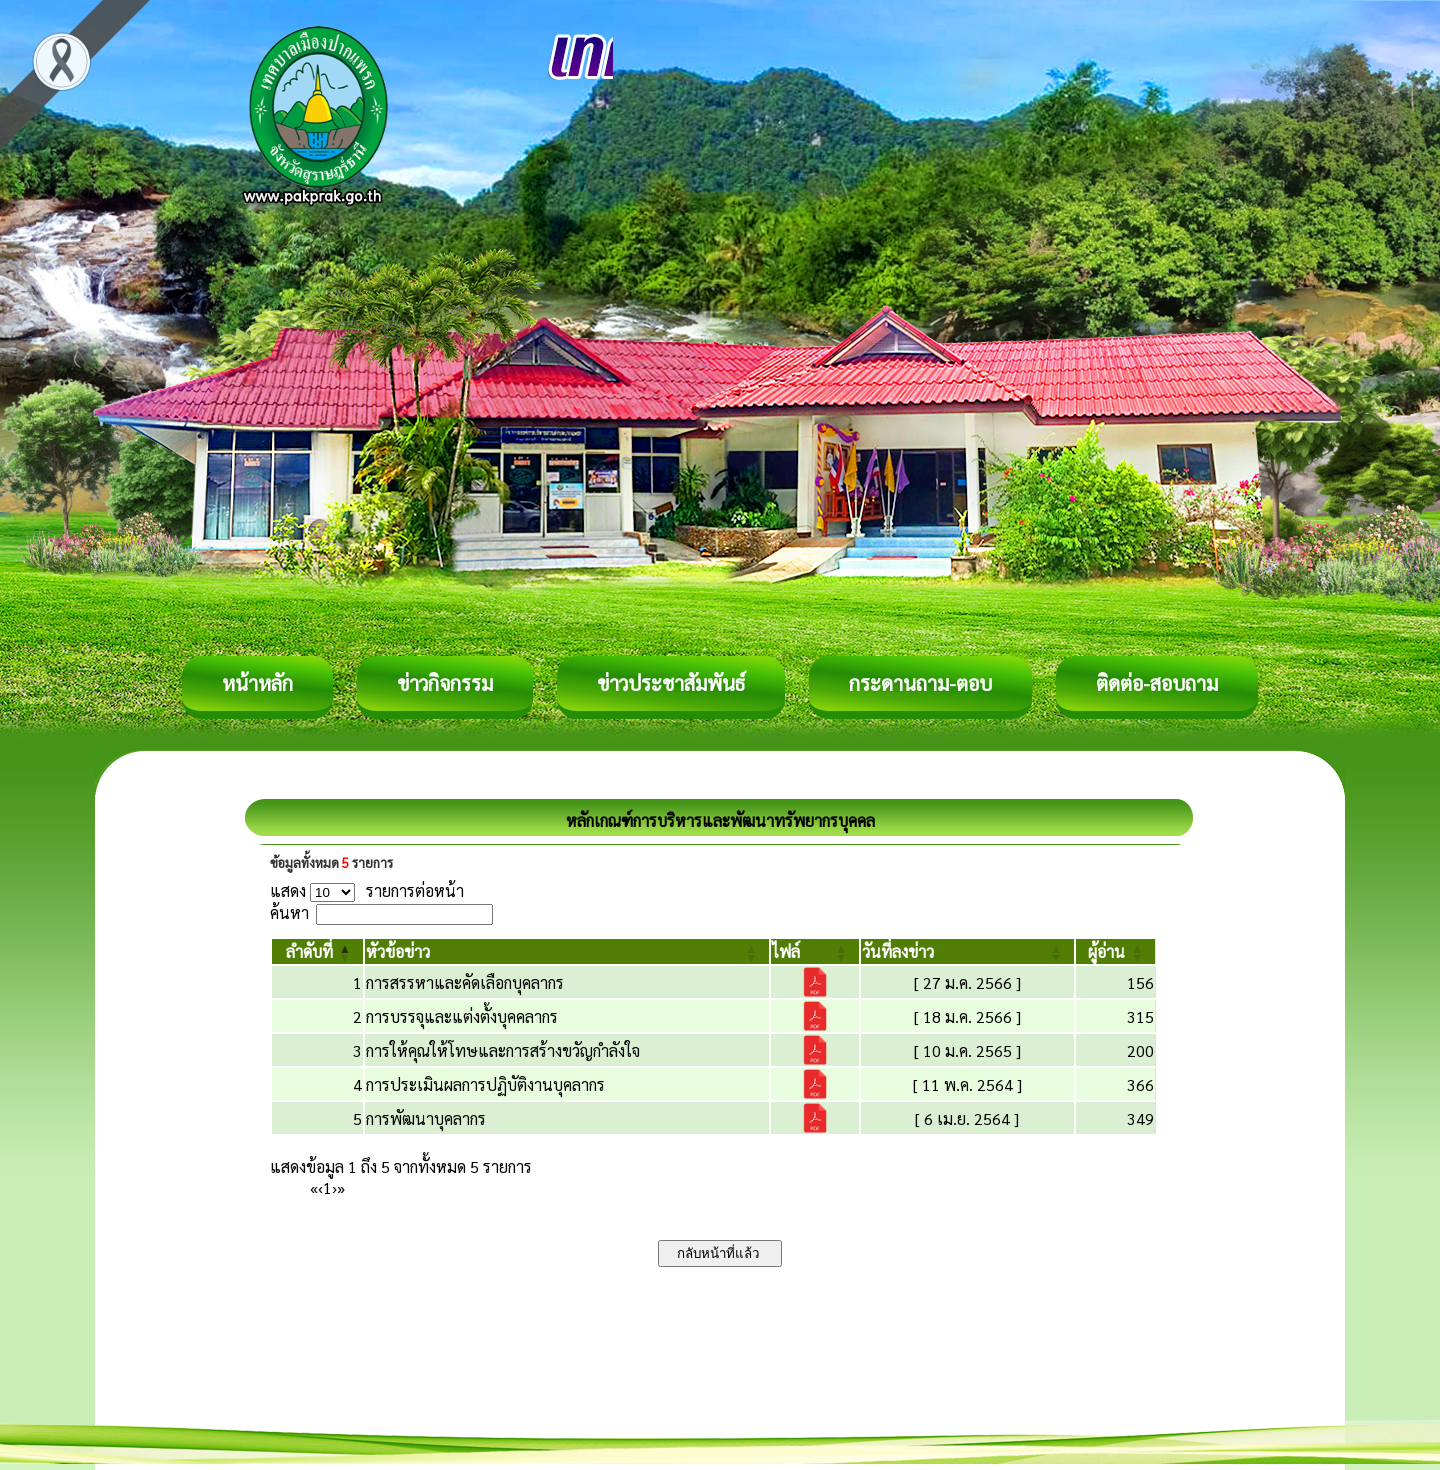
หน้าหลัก (257, 683)
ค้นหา (289, 912)
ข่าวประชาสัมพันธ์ (671, 683)
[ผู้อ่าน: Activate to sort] (1116, 951)
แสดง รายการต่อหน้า (367, 890)
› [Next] (334, 1187)
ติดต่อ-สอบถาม (1157, 683)
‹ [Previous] (320, 1187)
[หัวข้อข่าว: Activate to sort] (567, 951)
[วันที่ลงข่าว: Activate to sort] (967, 951)
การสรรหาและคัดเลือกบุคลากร (465, 982)
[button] (309, 951)
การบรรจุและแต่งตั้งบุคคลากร (462, 1016)
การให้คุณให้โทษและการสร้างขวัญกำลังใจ (503, 1050)
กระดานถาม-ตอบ (920, 683)
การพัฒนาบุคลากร (426, 1118)
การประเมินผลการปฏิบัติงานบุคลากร (485, 1084)
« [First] (314, 1187)
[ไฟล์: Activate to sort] (815, 951)
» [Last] (341, 1187)
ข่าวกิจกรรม (445, 683)
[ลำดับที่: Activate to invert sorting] (317, 951)
